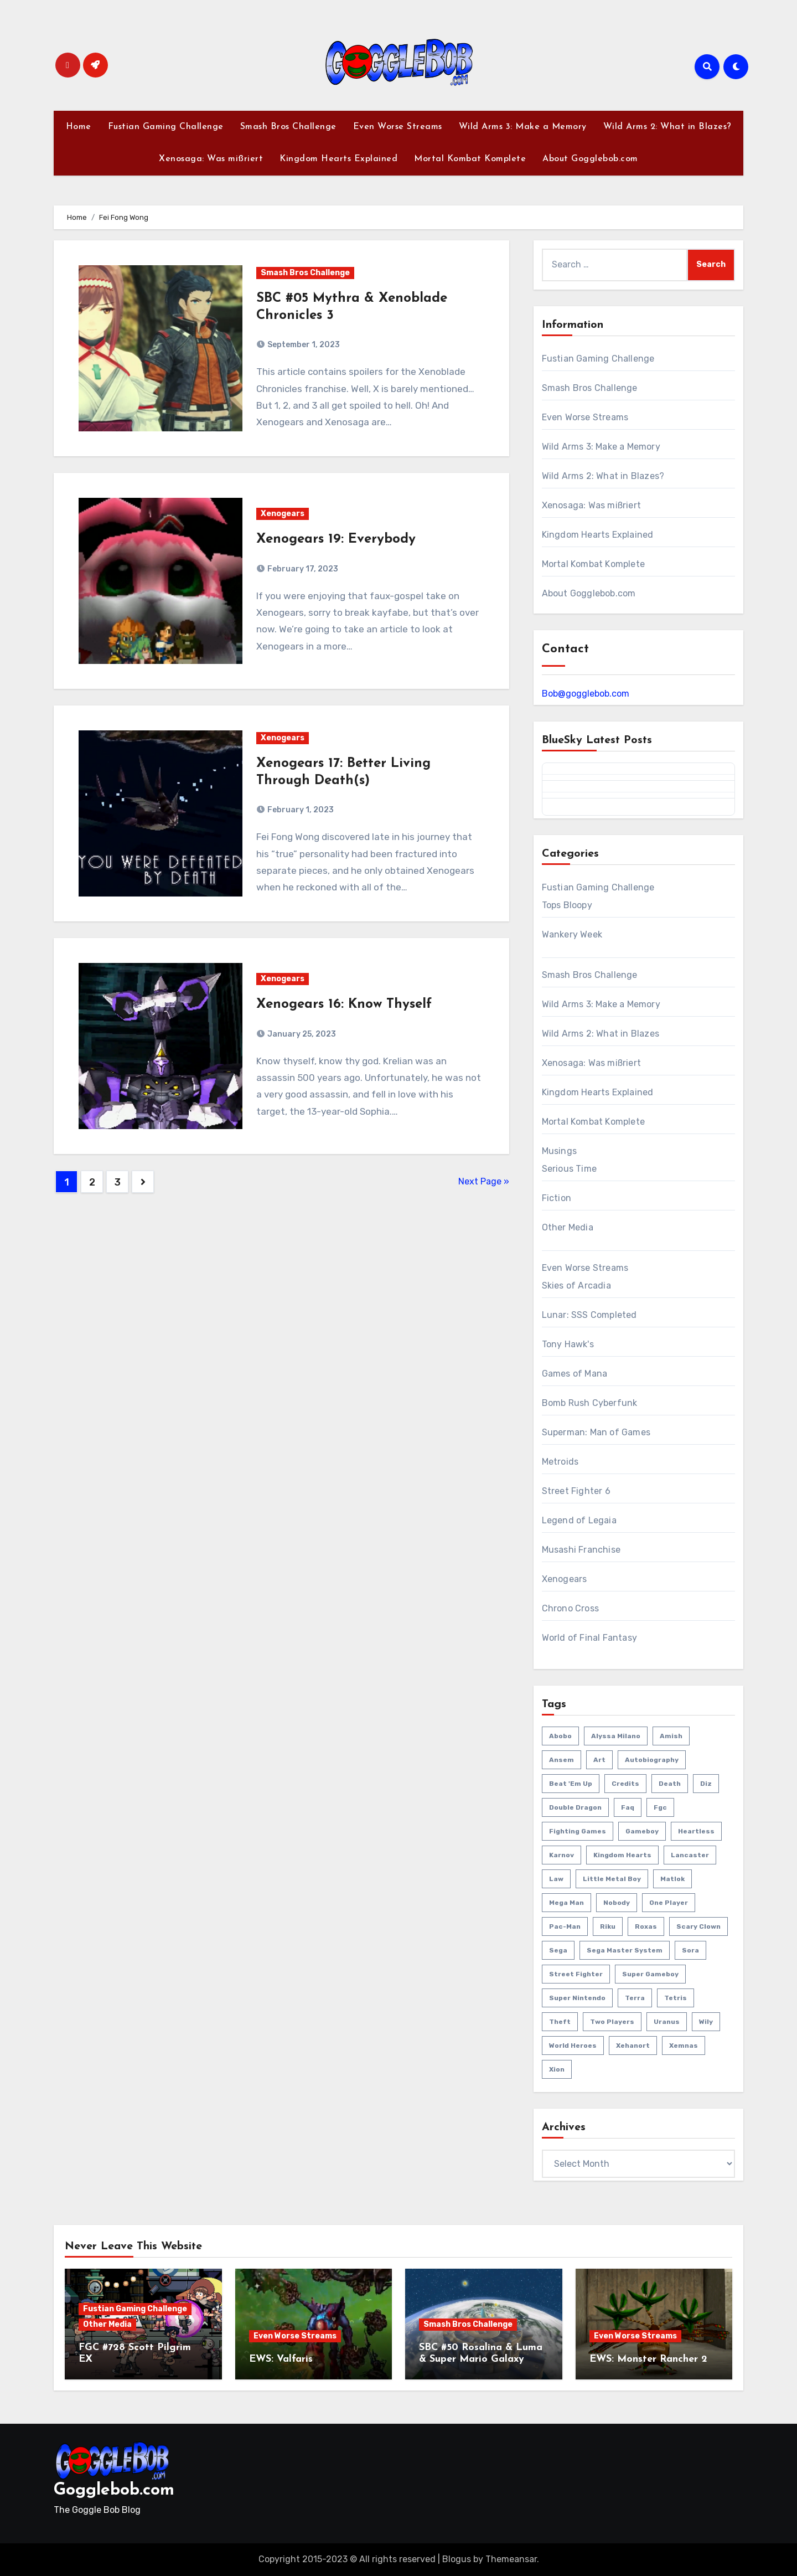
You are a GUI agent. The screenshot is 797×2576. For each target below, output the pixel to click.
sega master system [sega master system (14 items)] (625, 1950)
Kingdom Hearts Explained (338, 158)
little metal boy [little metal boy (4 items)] (612, 1879)
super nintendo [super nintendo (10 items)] (577, 1998)
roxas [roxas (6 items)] (646, 1926)
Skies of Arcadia (576, 1285)
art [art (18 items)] (599, 1760)
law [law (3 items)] (556, 1879)
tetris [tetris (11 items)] (675, 1998)
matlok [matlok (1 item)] (672, 1879)
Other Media (567, 1227)
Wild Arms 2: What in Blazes (600, 1033)
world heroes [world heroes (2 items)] (573, 2045)
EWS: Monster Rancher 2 (648, 2359)
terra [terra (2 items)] (635, 1998)
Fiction (556, 1198)
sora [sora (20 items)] (690, 1950)
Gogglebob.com (114, 2490)
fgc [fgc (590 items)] (660, 1807)
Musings (559, 1151)
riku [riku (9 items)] (607, 1926)
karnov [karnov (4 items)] (561, 1855)
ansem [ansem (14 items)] (561, 1760)
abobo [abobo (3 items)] (560, 1736)
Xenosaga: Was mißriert (211, 158)
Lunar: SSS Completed (589, 1315)
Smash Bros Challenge (288, 126)
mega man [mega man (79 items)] (566, 1903)
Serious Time (569, 1168)
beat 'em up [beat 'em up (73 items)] (570, 1783)
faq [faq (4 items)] (627, 1807)
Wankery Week (572, 934)
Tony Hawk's (568, 1344)
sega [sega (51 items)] (558, 1950)
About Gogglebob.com (590, 158)
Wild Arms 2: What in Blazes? (667, 126)
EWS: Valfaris (281, 2359)
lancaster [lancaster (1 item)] (690, 1855)
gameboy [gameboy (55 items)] (642, 1831)
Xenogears (282, 513)
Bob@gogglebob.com (585, 693)
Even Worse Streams (397, 126)
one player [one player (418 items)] (668, 1903)
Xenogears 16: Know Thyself (344, 1004)
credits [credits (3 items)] (625, 1783)
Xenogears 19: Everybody (336, 539)
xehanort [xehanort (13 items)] (633, 2045)
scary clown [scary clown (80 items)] (698, 1926)
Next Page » (483, 1181)
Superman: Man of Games (596, 1432)
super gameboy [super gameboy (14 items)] (650, 1974)
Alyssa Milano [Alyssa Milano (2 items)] (615, 1736)
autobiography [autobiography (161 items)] (652, 1760)
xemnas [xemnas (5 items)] (683, 2045)
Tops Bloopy (567, 905)
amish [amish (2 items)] (671, 1736)
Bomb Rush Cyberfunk (590, 1403)
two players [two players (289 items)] (612, 2022)
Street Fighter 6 (576, 1491)
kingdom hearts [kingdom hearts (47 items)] (622, 1855)
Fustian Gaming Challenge (166, 126)
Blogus (456, 2559)
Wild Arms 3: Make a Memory (523, 126)
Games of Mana (575, 1373)
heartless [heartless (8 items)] (696, 1831)
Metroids (560, 1461)
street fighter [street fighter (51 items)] (576, 1974)
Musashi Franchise (581, 1549)
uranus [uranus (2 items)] (667, 2022)
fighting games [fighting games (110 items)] (577, 1831)
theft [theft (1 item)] (560, 2022)
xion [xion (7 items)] (557, 2069)
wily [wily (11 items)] (706, 2022)
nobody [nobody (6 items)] (616, 1903)
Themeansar (511, 2559)
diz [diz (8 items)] (706, 1783)
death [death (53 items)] (670, 1783)
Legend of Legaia (579, 1520)
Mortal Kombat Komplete (470, 158)
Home (78, 126)
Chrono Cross (570, 1608)
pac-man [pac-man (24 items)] (565, 1926)
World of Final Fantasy (589, 1637)
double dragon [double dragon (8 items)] (575, 1807)
